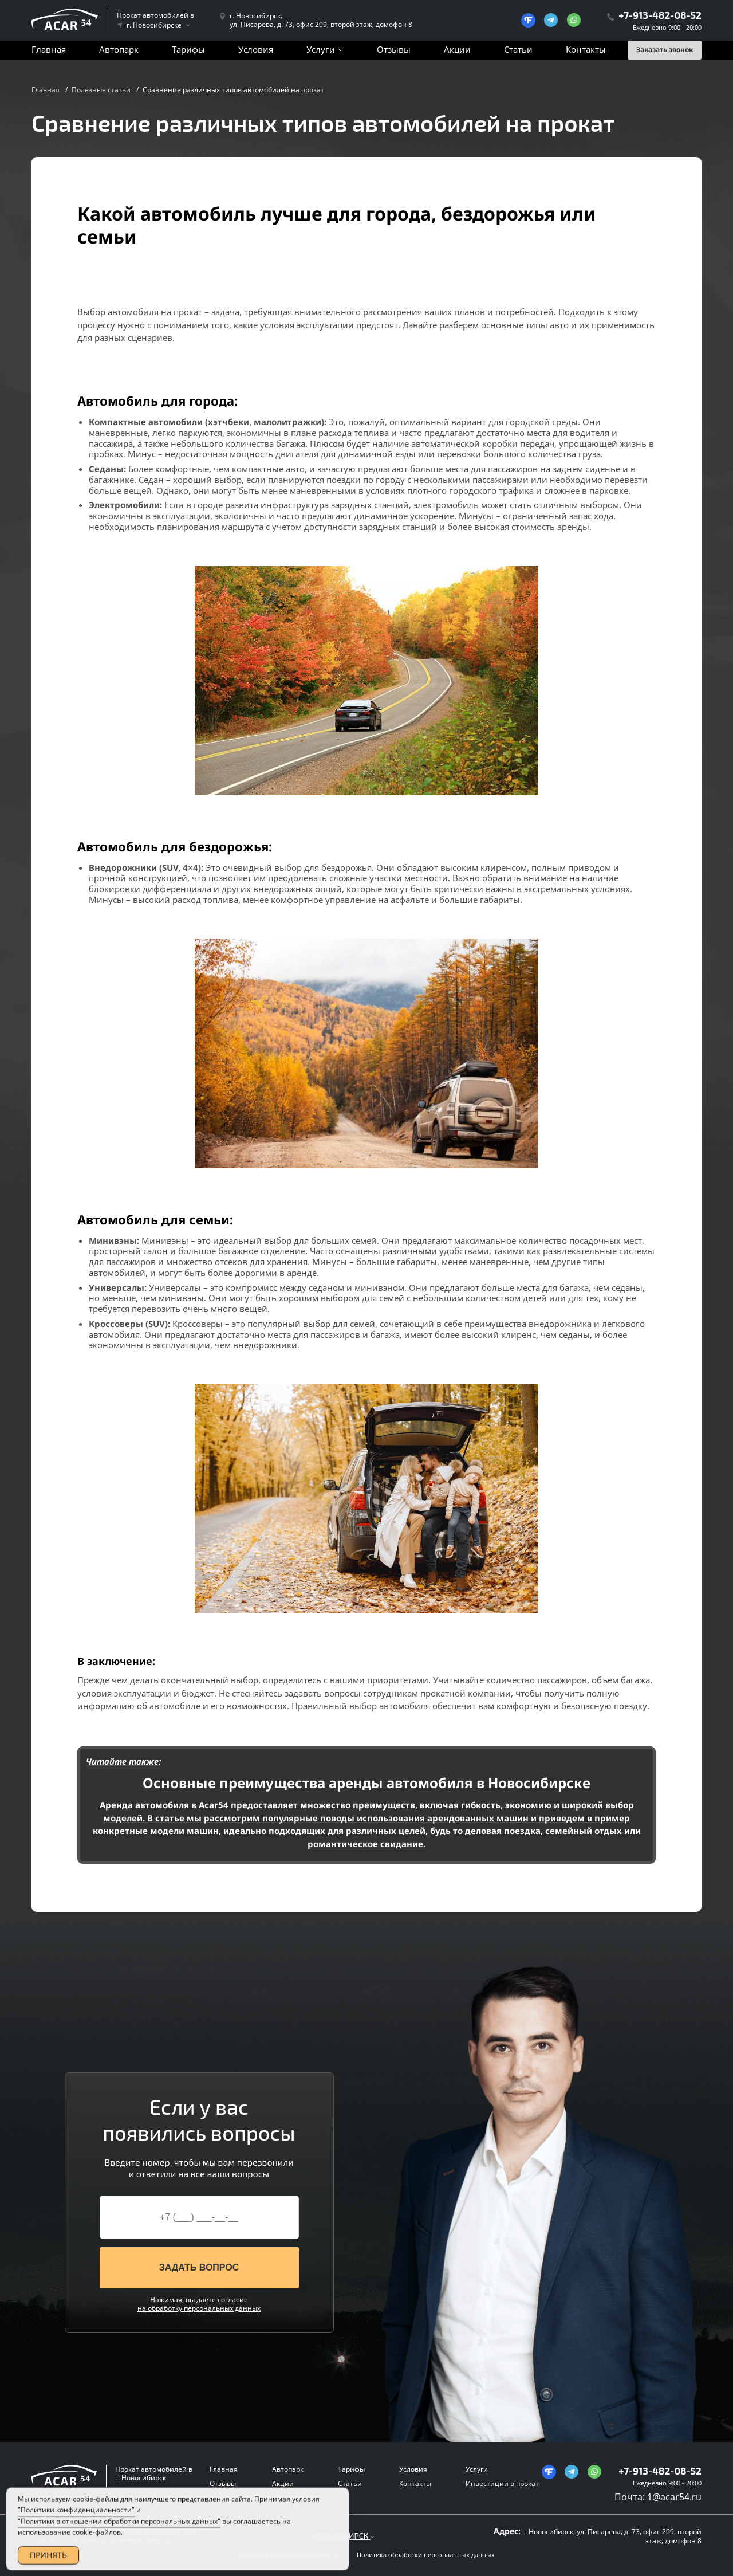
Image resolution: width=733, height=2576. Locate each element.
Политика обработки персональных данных (426, 2555)
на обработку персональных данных (199, 2308)
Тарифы (188, 49)
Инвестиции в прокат (502, 2483)
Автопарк (119, 49)
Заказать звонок (664, 49)
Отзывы (394, 49)
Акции (457, 49)
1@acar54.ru (674, 2497)
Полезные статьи (101, 89)
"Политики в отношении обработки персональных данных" (119, 2535)
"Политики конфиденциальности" (76, 2525)
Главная (48, 49)
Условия (255, 49)
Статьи (518, 49)
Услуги (320, 49)
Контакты (586, 49)
